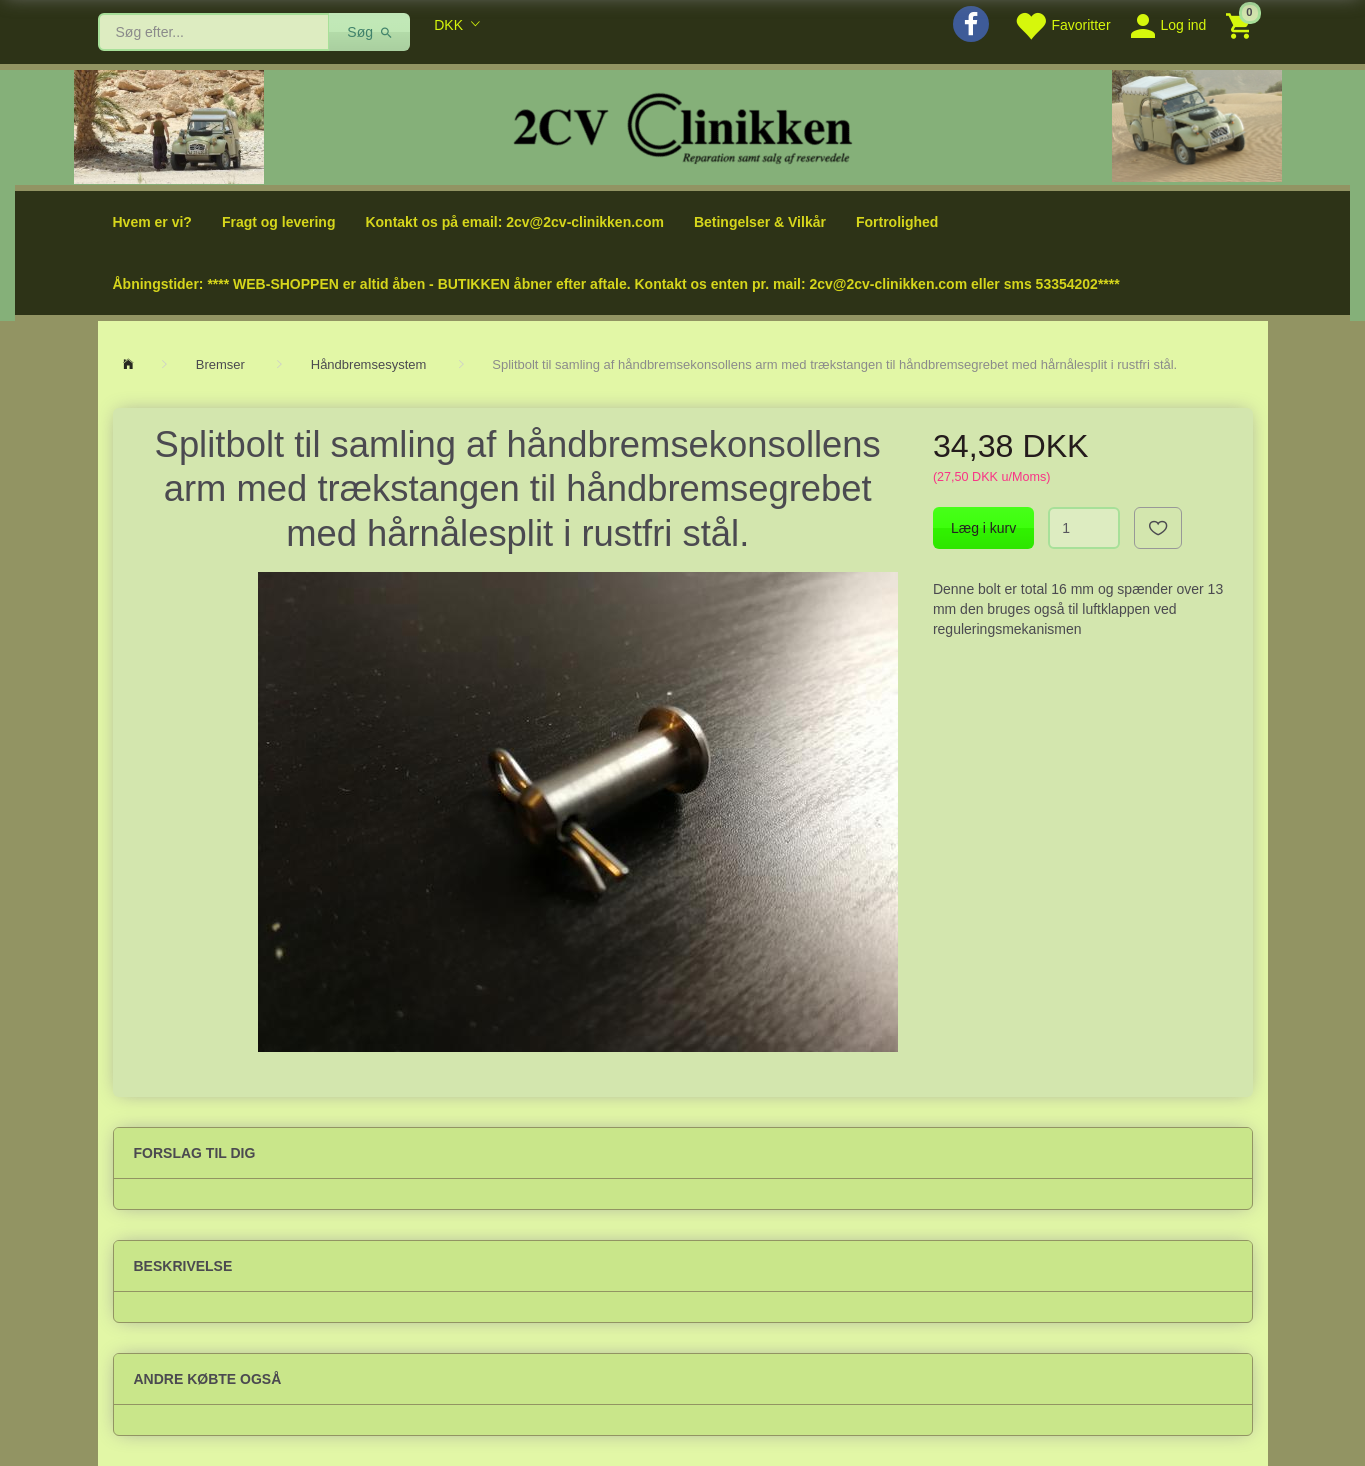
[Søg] (369, 32)
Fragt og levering (279, 222)
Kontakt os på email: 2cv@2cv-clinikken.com (514, 222)
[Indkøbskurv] (1241, 24)
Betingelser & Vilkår (760, 222)
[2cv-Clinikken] (683, 125)
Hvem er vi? (152, 222)
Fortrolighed (897, 222)
